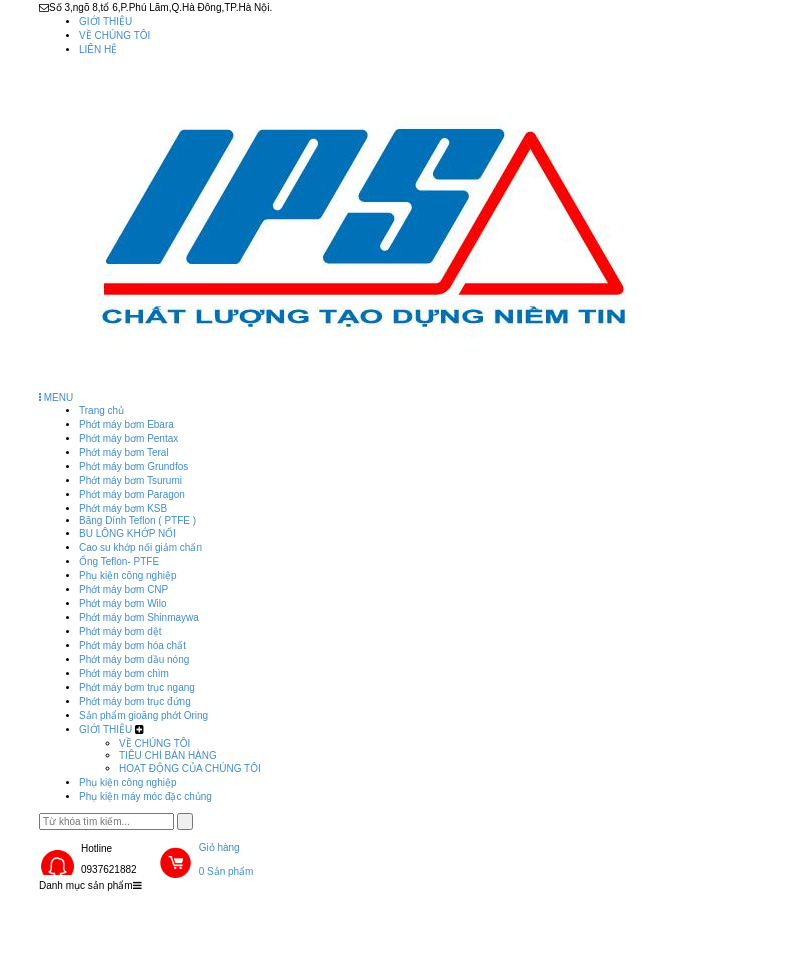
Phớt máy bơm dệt (120, 631)
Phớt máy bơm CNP (123, 589)
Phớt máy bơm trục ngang (137, 687)
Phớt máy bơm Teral (124, 452)
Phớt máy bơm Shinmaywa (139, 617)
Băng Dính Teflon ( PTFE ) (137, 520)
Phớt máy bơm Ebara (126, 424)
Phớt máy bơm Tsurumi (130, 480)
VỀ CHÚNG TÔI (114, 35)
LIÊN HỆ (98, 49)
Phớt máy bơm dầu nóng (134, 659)
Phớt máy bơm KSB (123, 508)
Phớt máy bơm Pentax (128, 438)
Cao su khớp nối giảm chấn (140, 547)
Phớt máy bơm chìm (124, 673)
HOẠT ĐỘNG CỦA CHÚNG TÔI (190, 768)
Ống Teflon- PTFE (119, 561)
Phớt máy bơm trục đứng (135, 701)
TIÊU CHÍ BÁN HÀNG (168, 755)
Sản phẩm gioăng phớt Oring (143, 715)
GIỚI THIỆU (105, 21)
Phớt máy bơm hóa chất (132, 645)
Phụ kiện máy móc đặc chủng (145, 796)
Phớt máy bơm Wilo (123, 603)
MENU (56, 397)
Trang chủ (101, 410)
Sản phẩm (207, 912)
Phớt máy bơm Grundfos (133, 466)
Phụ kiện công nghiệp (128, 575)
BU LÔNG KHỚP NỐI (127, 533)
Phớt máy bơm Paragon (132, 494)
